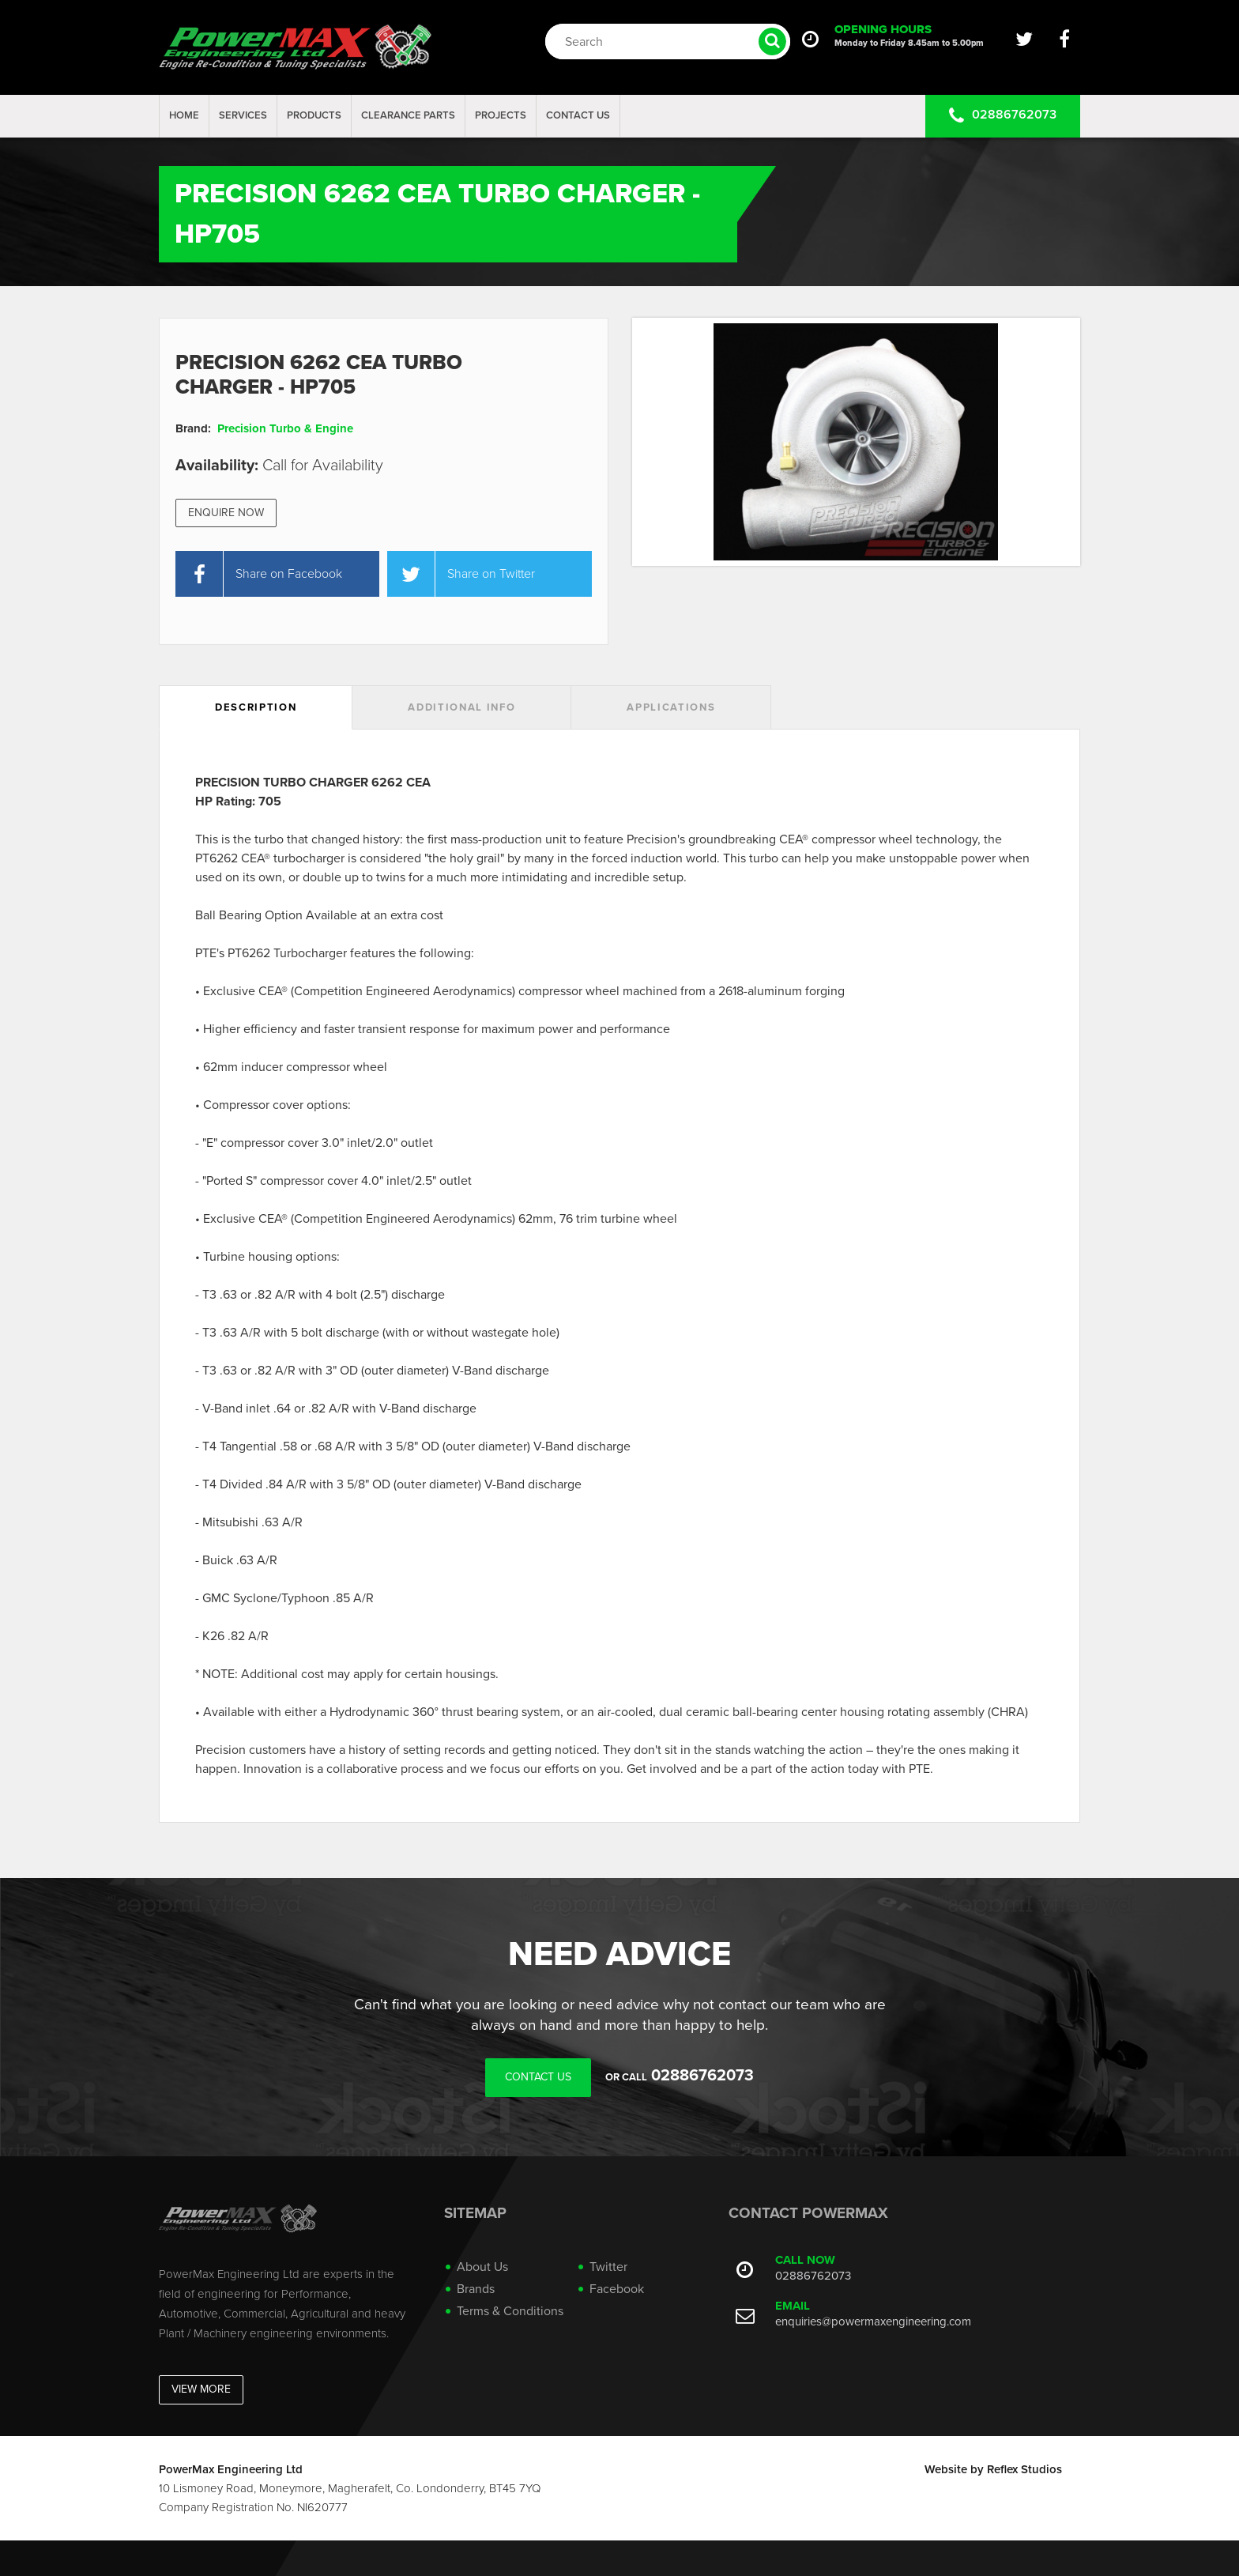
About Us (482, 2267)
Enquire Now (226, 512)
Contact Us (578, 115)
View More (201, 2389)
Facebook (616, 2289)
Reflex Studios (1024, 2469)
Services (243, 115)
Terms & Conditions (510, 2311)
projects (500, 115)
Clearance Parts (408, 115)
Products (314, 115)
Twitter (608, 2267)
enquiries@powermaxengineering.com (873, 2321)
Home (184, 115)
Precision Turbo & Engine (285, 428)
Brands (476, 2289)
